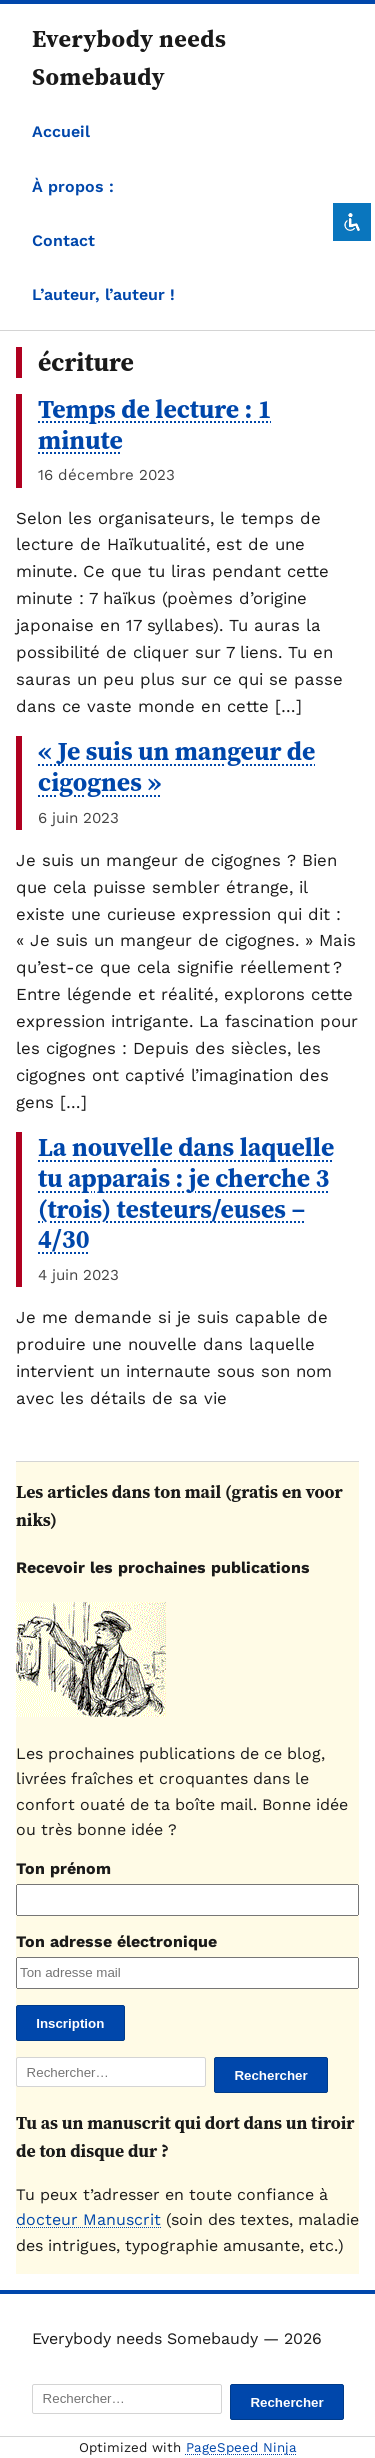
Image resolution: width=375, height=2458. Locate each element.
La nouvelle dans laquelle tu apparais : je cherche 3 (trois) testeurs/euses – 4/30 (186, 1193)
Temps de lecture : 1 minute (155, 424)
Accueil (61, 131)
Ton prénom (63, 1868)
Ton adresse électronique (116, 1941)
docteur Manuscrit (88, 2219)
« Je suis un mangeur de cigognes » (176, 766)
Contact (63, 240)
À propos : (73, 186)
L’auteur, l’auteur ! (103, 294)
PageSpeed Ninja (241, 2447)
